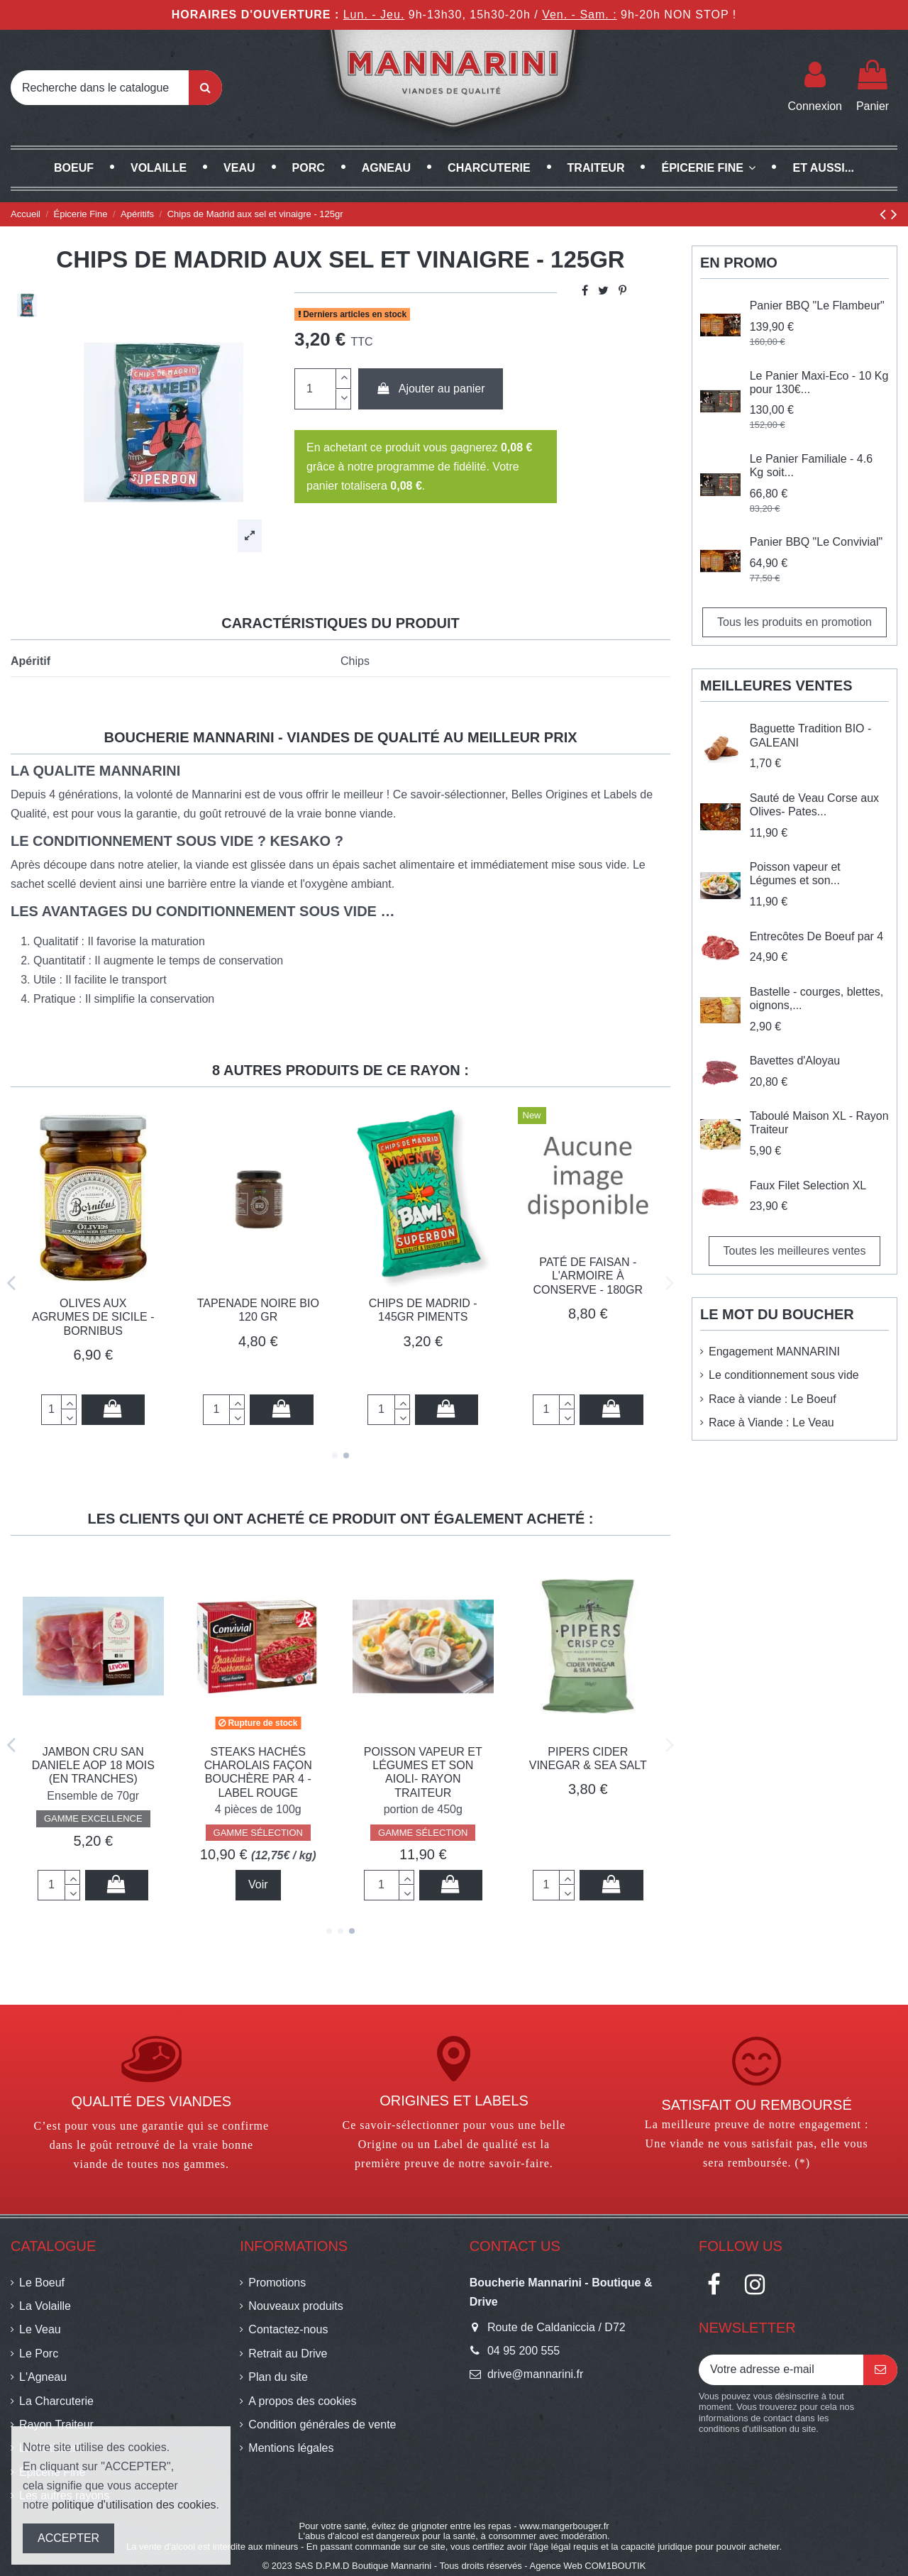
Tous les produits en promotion (794, 622)
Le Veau (40, 2329)
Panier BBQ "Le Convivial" (816, 542)
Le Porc (38, 2353)
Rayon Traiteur (56, 2424)
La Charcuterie (56, 2401)
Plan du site (278, 2377)
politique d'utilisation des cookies (134, 2505)
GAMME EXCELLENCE (93, 1832)
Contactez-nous (288, 2329)
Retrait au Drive (287, 2353)
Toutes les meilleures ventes (795, 1251)
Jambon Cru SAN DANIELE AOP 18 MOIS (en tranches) (423, 1765)
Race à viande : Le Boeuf (772, 1399)
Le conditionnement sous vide (784, 1375)
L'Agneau (43, 2377)
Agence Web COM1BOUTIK (588, 2565)
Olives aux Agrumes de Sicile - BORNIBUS (93, 1316)
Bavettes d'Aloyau (795, 1061)
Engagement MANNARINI (774, 1351)
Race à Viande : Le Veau (771, 1422)
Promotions (277, 2283)
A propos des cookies (302, 2401)
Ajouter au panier (430, 388)
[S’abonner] (880, 2370)
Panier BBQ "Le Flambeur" (817, 305)
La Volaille (45, 2306)
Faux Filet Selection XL (808, 1185)
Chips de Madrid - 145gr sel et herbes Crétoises (258, 1765)
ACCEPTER (68, 2538)
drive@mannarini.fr (535, 2374)
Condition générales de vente (322, 2424)
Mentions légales (290, 2448)
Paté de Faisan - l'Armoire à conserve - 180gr (588, 1275)
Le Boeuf (42, 2283)
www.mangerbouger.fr (564, 2526)
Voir (588, 1884)
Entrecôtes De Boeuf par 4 (817, 936)
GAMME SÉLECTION (588, 1832)
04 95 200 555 (523, 2351)
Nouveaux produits (295, 2306)
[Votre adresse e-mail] (781, 2370)
